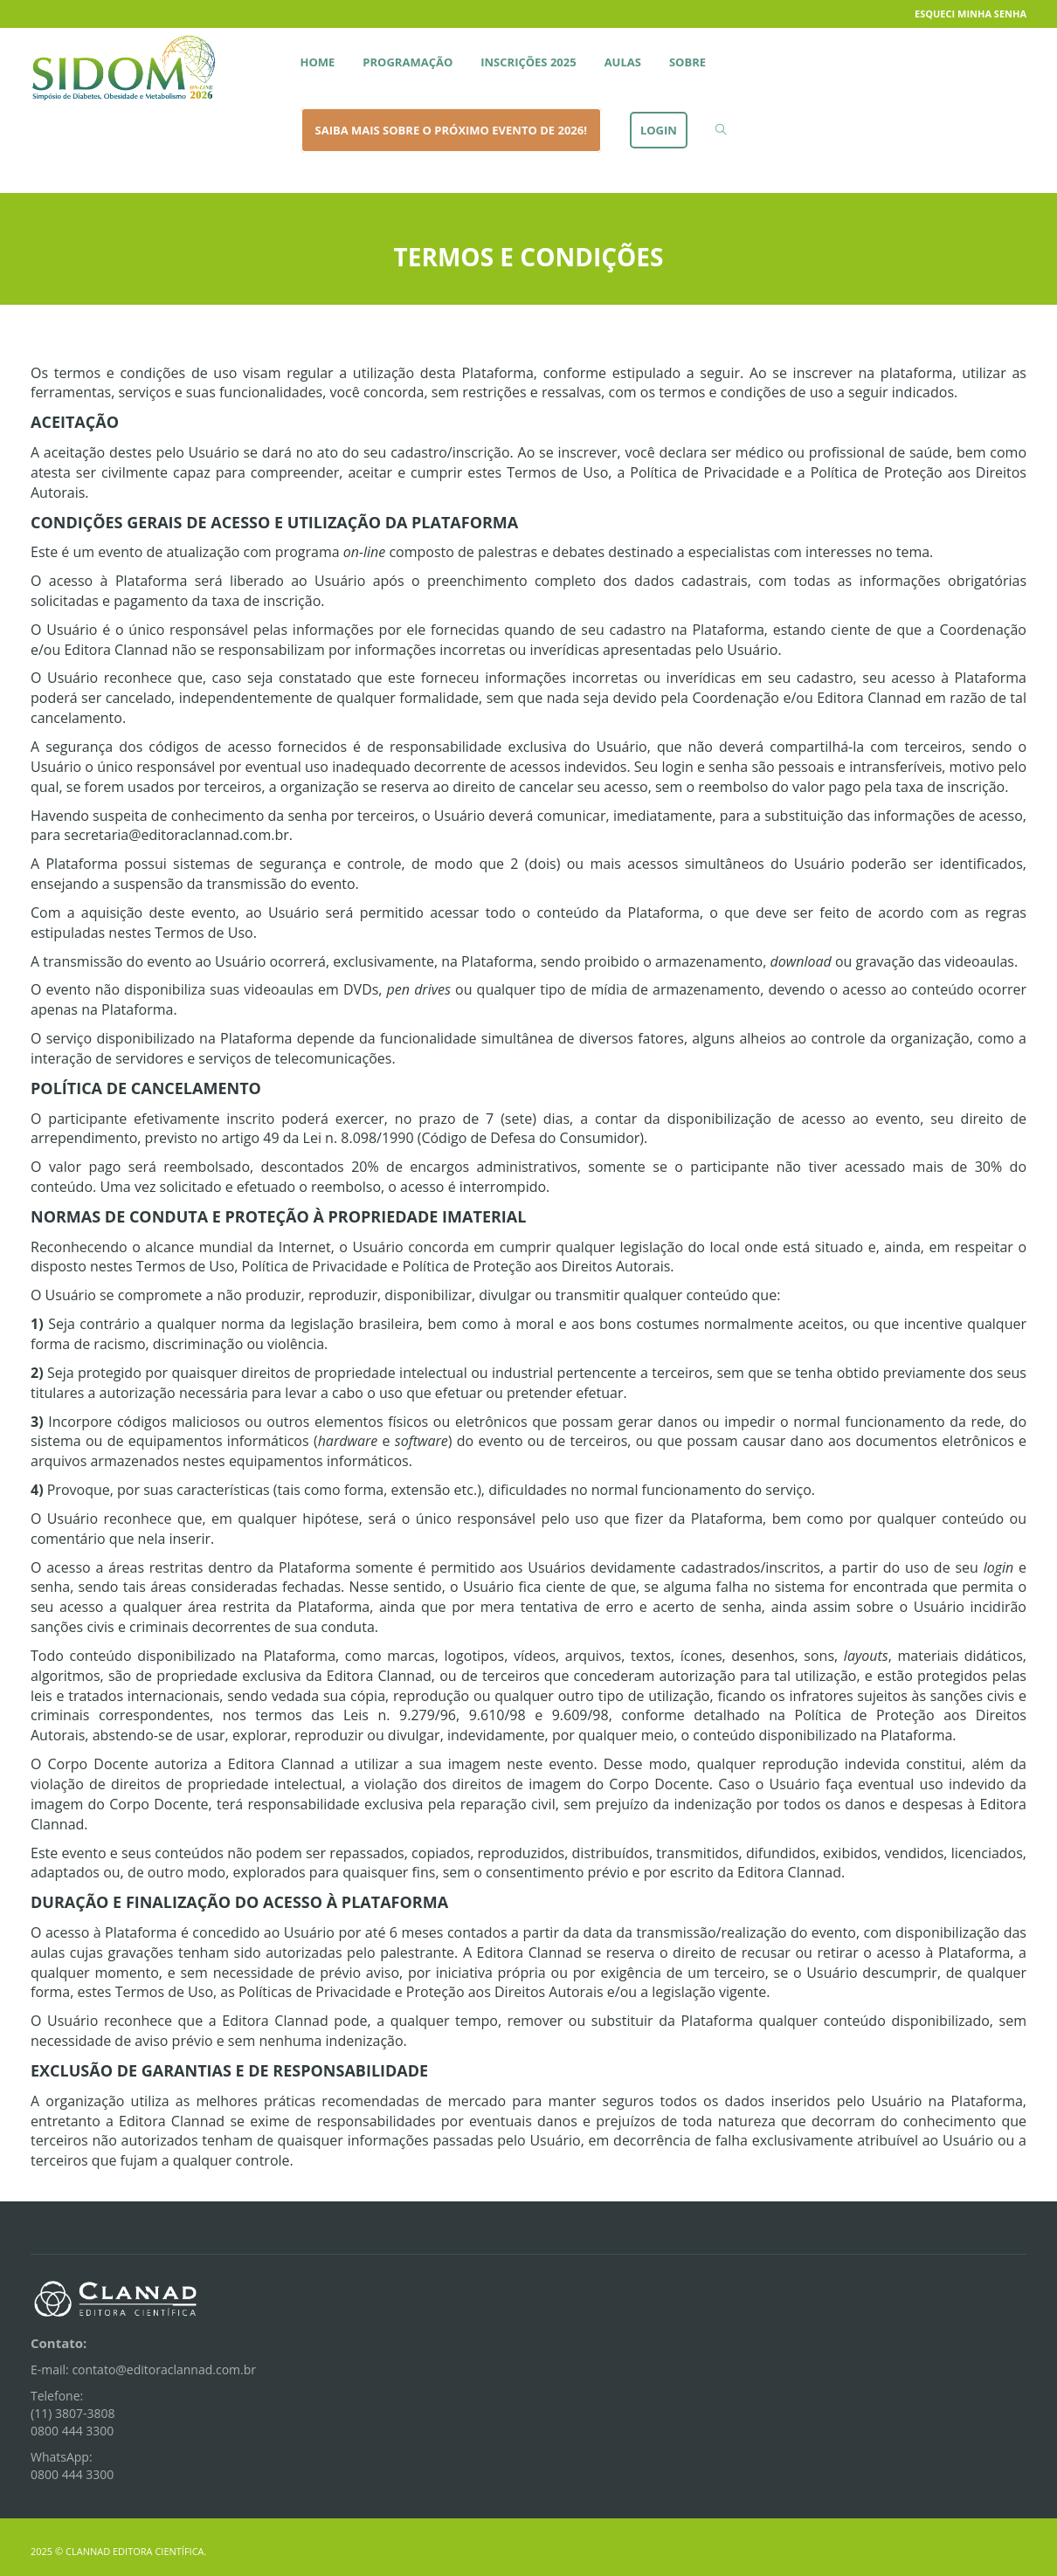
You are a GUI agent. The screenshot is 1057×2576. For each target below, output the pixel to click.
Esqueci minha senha (970, 13)
